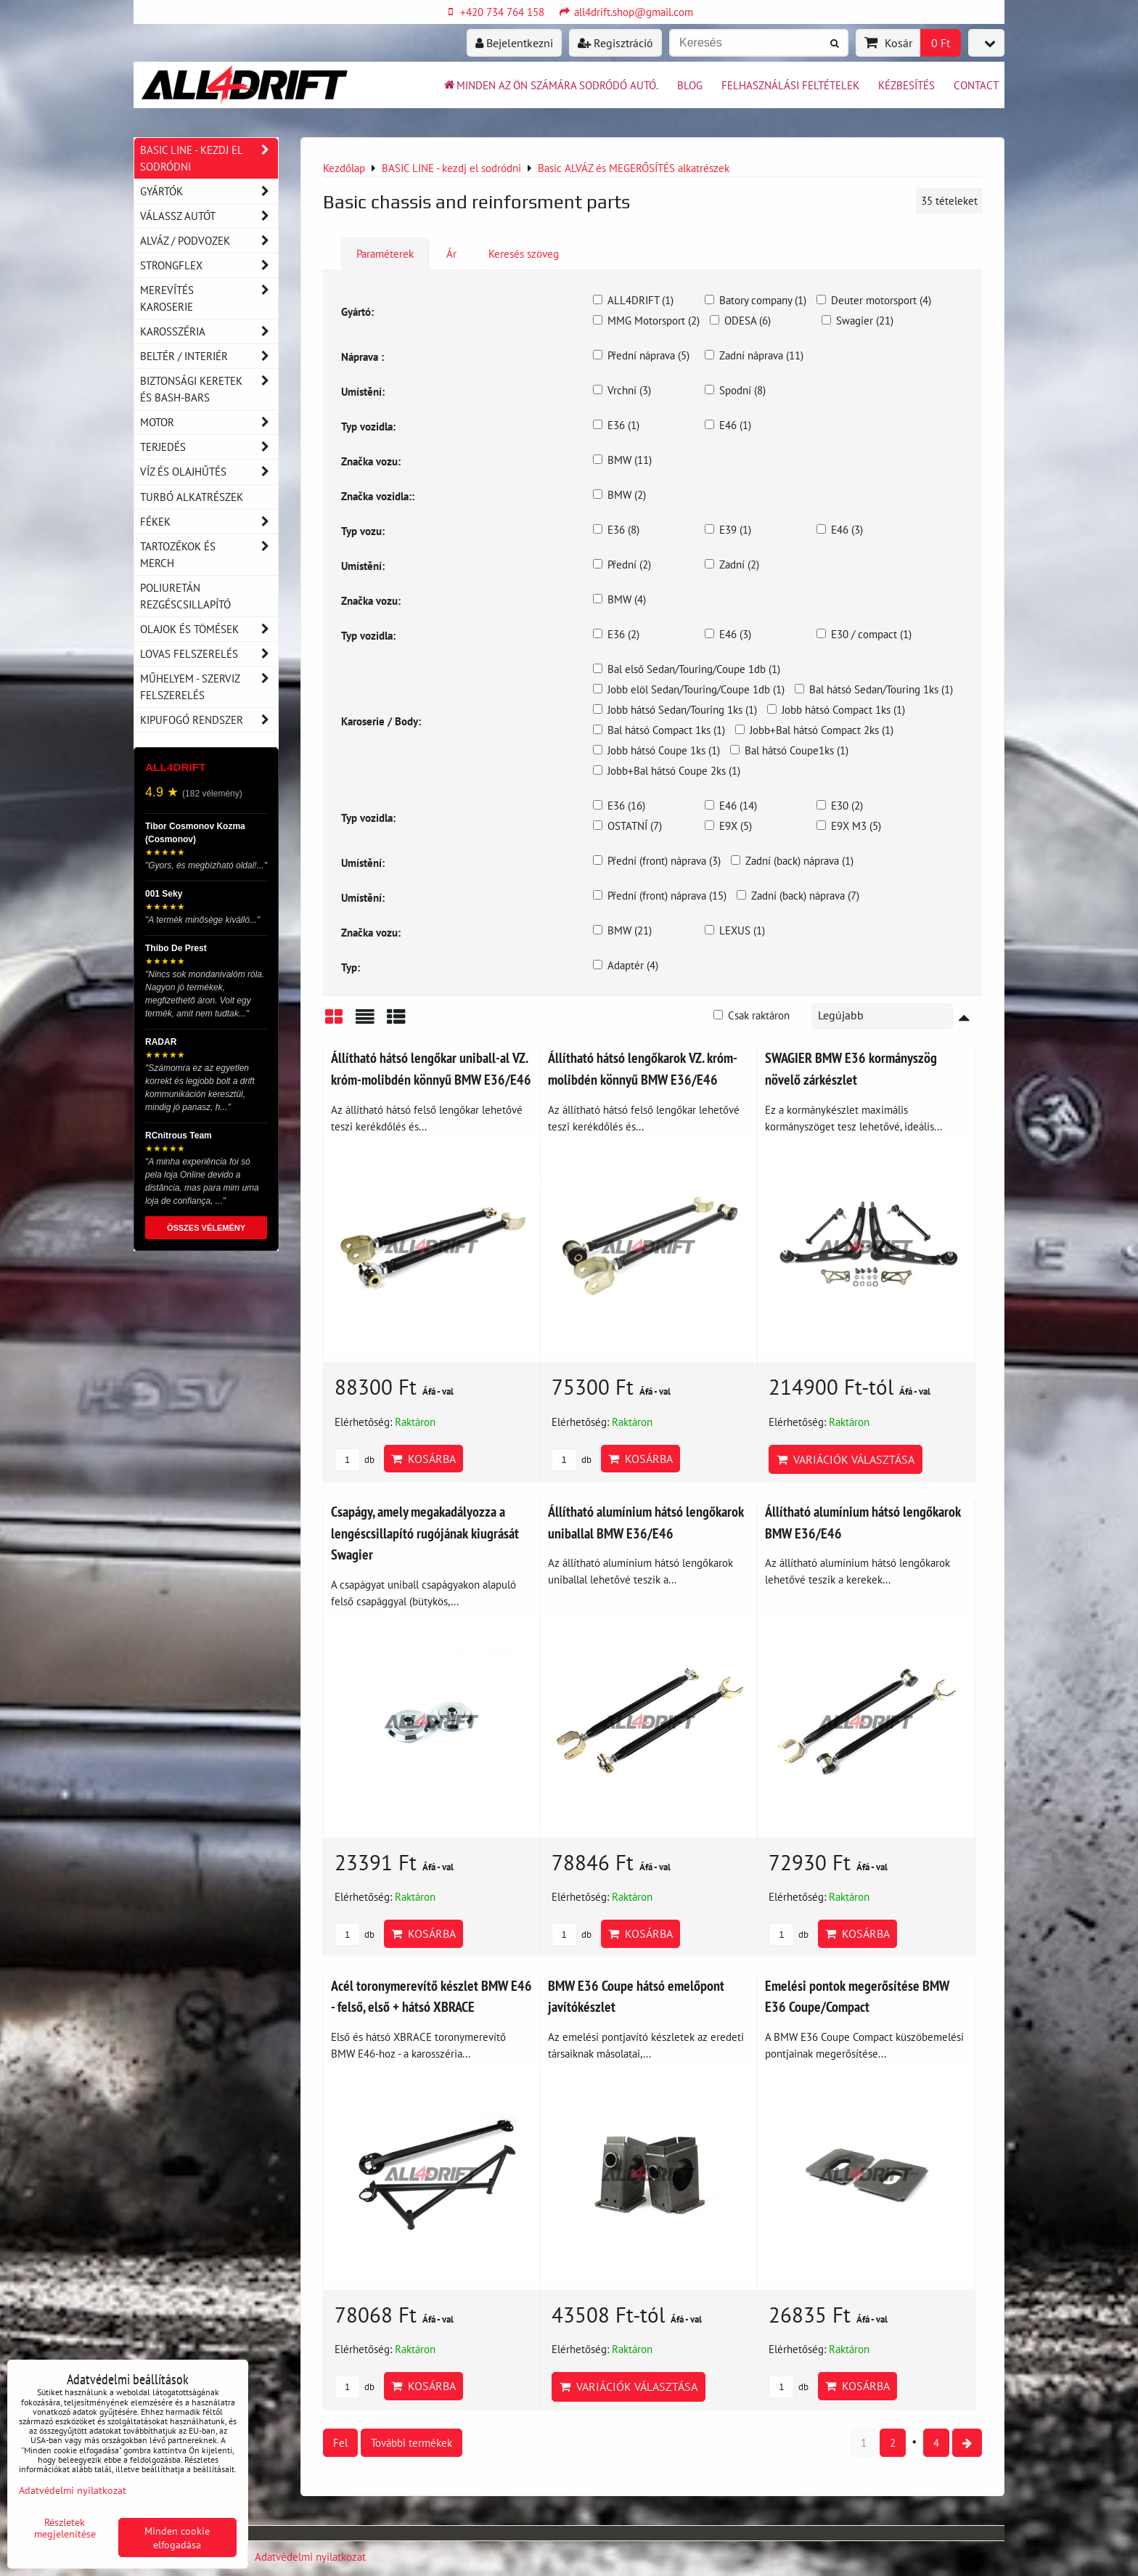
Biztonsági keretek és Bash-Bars (209, 389)
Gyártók (209, 191)
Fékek (209, 522)
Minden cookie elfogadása (177, 2537)
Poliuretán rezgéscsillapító (185, 595)
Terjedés (209, 447)
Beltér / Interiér (209, 356)
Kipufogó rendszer (209, 720)
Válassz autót (209, 216)
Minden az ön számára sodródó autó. (550, 85)
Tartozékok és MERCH (209, 554)
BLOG (690, 85)
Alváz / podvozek (209, 241)
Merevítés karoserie (209, 298)
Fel (340, 2442)
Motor (209, 422)
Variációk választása (845, 1459)
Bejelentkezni (514, 43)
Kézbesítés (906, 85)
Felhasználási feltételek (790, 85)
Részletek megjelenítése (65, 2528)
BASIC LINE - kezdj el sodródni (209, 158)
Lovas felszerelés (209, 654)
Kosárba (423, 1458)
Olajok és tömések (209, 629)
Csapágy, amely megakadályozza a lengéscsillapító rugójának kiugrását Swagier (425, 1532)
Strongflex (209, 265)
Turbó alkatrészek (191, 496)
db (354, 1460)
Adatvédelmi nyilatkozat (310, 2556)
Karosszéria (209, 331)
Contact (976, 85)
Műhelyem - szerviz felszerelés (209, 687)
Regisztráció (615, 43)
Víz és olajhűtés (209, 472)
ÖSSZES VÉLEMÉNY (206, 1227)
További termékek (411, 2442)
